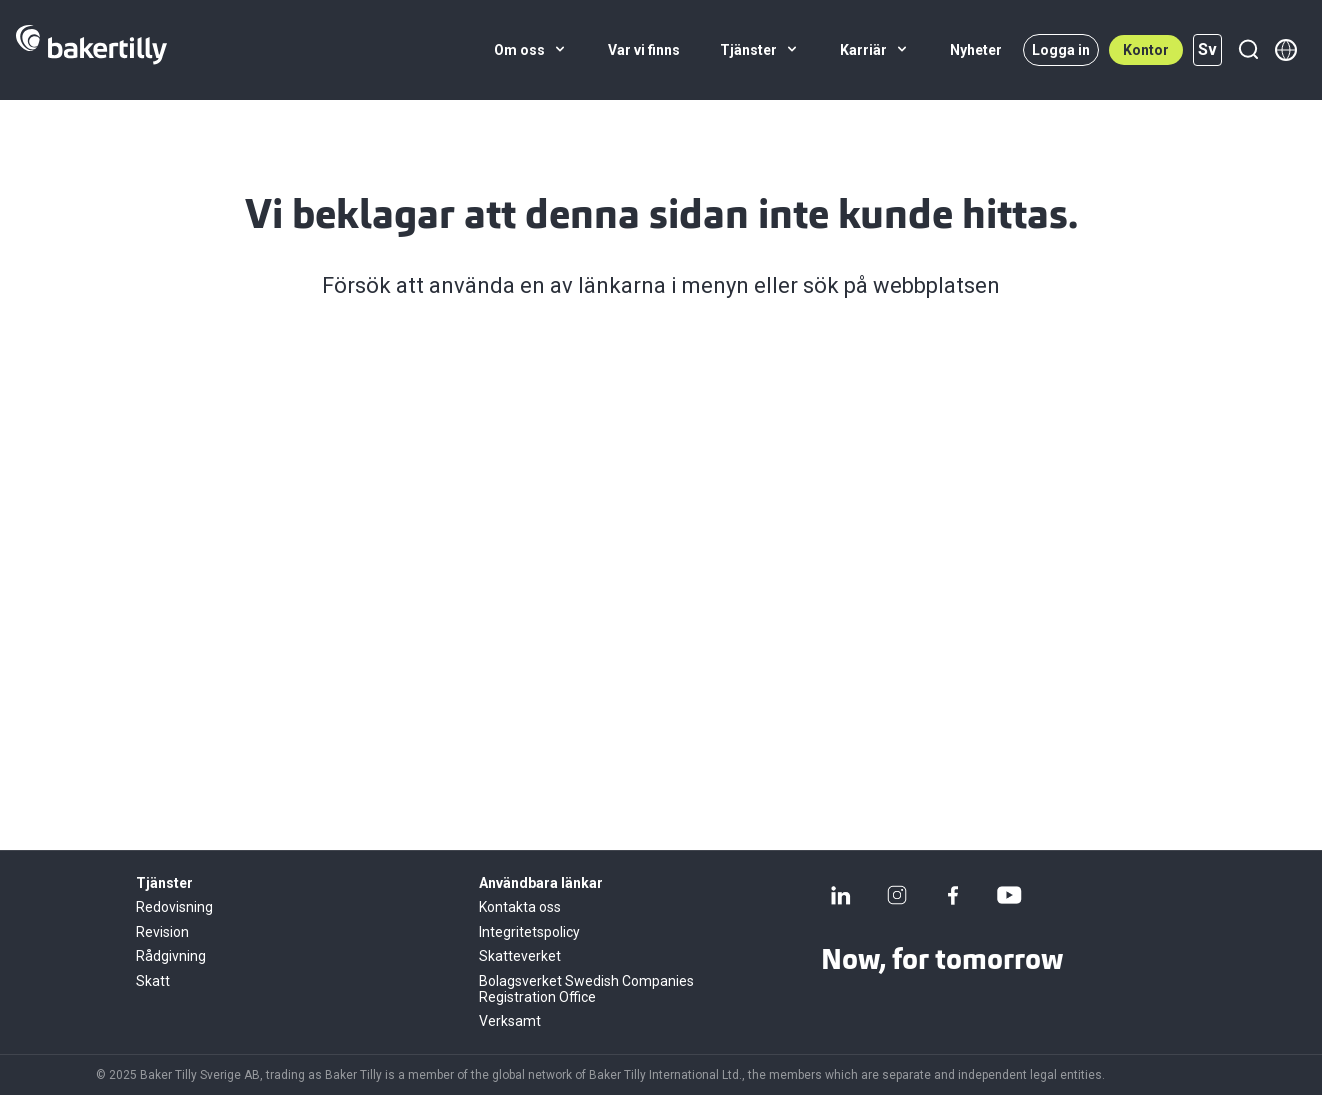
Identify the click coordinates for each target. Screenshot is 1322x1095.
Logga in (1061, 50)
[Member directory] (1286, 50)
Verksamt (510, 1021)
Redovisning (174, 907)
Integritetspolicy (529, 932)
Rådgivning (171, 956)
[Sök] (1248, 50)
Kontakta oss (520, 907)
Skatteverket (520, 956)
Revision (162, 932)
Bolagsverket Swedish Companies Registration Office (586, 989)
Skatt (153, 981)
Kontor (1146, 50)
